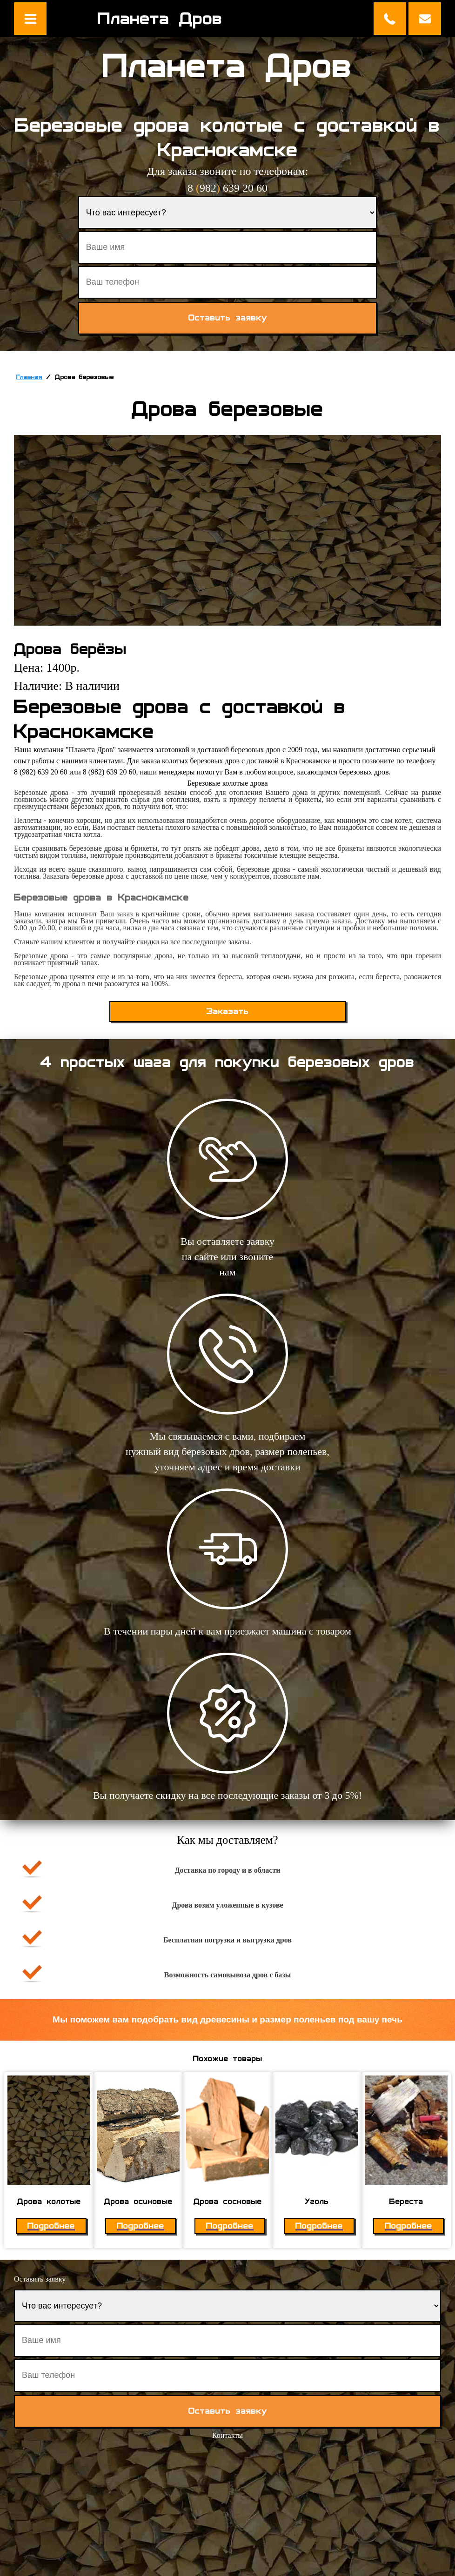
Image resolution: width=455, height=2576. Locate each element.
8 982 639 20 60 (227, 188)
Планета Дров (160, 18)
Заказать (228, 1011)
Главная (29, 377)
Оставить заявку (424, 18)
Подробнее (51, 2226)
